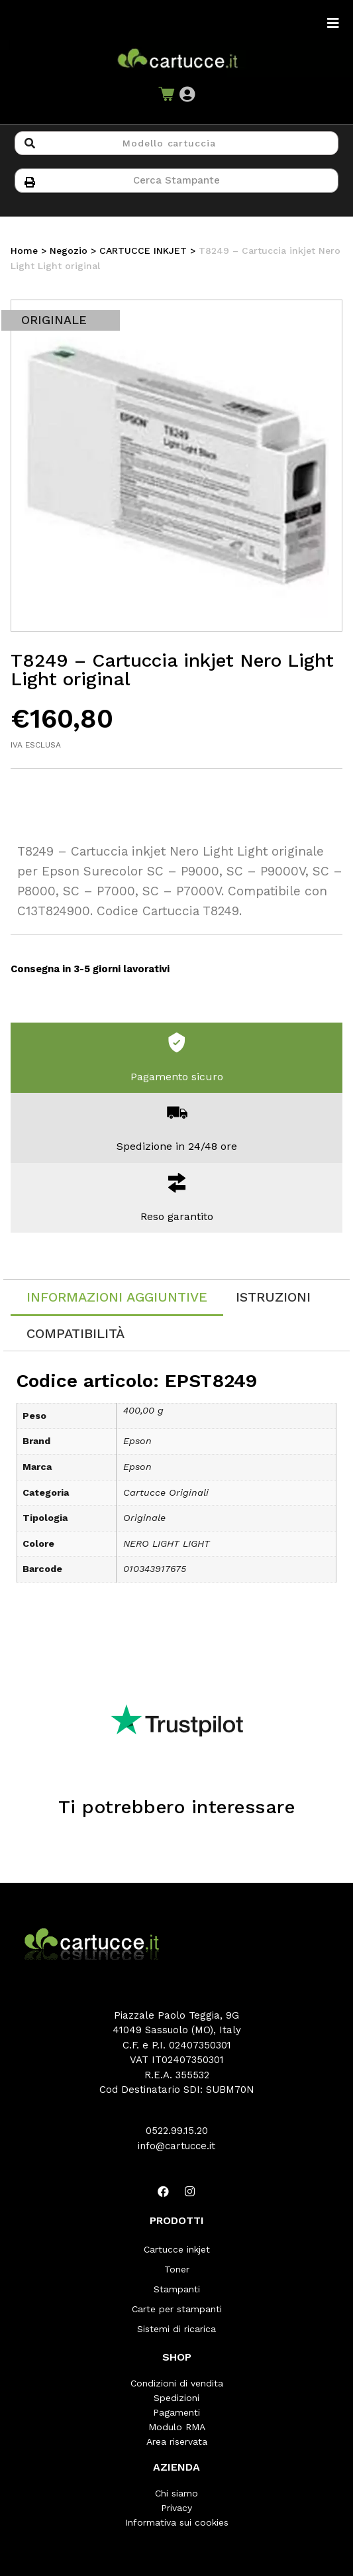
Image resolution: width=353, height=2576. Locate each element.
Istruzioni (273, 1297)
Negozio (68, 250)
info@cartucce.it (176, 2146)
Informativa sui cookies (176, 2522)
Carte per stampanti (177, 2309)
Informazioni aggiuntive (116, 1297)
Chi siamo (176, 2493)
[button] (187, 94)
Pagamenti (176, 2412)
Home (24, 250)
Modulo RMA (176, 2427)
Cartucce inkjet (177, 2249)
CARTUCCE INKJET (143, 250)
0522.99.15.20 (177, 2131)
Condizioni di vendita (176, 2383)
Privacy (176, 2507)
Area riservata (176, 2441)
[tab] (117, 1298)
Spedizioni (176, 2397)
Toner (176, 2269)
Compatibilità (75, 1333)
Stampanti (177, 2289)
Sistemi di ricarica (176, 2329)
